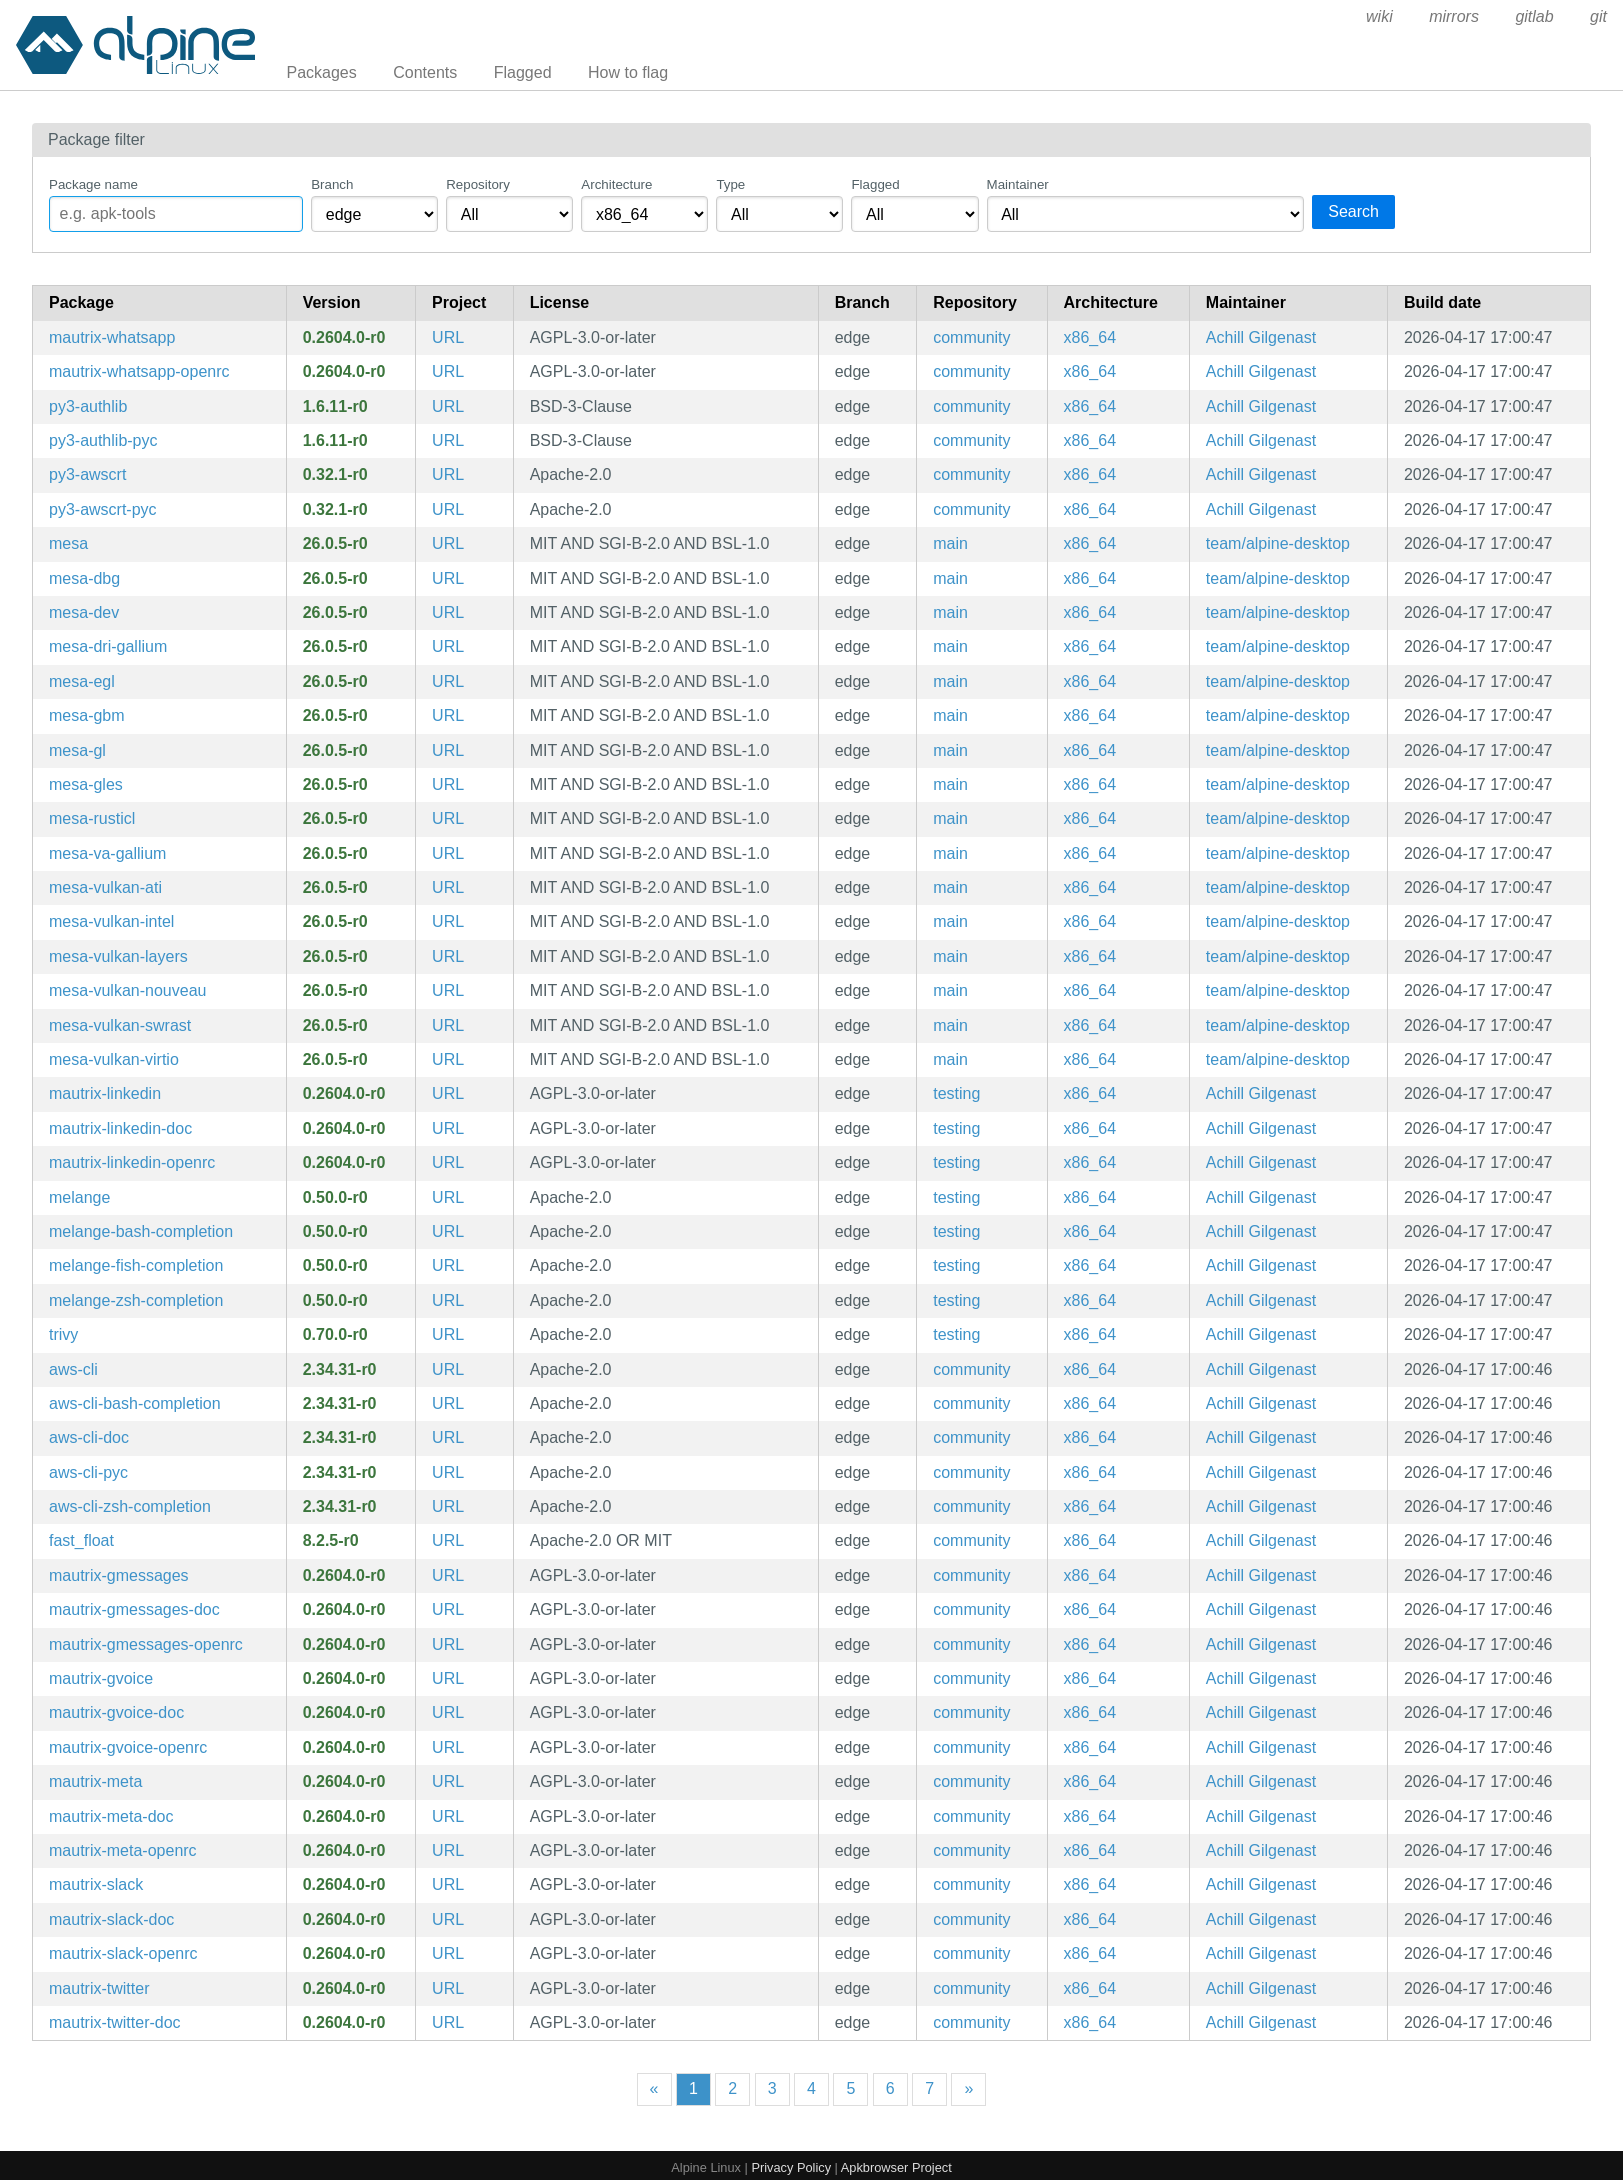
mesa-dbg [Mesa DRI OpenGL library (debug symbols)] (84, 578)
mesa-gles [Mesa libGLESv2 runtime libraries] (86, 784)
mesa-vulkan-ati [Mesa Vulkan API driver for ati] (105, 887)
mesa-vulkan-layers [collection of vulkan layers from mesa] (118, 956)
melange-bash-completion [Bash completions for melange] (141, 1231)
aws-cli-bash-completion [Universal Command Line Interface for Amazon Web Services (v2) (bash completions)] (135, 1403)
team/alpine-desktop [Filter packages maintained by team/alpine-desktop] (1278, 543)
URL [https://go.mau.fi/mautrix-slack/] (448, 1884)
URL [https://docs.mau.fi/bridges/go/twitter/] (448, 1988)
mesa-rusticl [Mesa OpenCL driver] (92, 818)
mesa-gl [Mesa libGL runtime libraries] (77, 750)
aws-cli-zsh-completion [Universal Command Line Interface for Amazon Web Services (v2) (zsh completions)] (130, 1506)
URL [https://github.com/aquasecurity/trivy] (448, 1334)
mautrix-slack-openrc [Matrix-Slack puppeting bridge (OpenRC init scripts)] (123, 1953)
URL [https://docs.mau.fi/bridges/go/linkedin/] (448, 1093)
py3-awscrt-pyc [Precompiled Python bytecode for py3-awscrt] (103, 509)
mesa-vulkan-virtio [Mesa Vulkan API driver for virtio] (114, 1059)
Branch (332, 184)
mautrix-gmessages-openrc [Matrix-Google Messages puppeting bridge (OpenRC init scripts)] (146, 1644)
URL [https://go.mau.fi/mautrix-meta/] (448, 1781)
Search (1353, 211)
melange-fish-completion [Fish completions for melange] (136, 1265)
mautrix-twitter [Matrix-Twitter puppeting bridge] (99, 1988)
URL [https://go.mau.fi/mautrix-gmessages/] (448, 1575)
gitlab (1534, 16)
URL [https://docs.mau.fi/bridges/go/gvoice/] (448, 1678)
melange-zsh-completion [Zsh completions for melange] (136, 1300)
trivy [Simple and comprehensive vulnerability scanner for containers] (63, 1334)
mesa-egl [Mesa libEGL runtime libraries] (82, 681)
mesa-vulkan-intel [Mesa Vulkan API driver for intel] (111, 921)
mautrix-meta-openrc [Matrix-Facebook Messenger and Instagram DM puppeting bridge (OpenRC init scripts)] (123, 1850)
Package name (93, 184)
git (1598, 16)
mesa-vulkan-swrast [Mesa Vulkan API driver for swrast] (120, 1025)
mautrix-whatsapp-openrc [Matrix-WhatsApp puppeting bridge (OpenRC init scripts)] (139, 371)
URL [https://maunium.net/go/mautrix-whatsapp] (448, 337)
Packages (322, 72)
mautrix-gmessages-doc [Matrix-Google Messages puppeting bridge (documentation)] (134, 1609)
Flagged (523, 72)
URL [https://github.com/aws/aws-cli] (448, 1369)
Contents (425, 72)
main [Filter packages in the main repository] (950, 543)
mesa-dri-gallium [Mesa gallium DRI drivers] (108, 646)
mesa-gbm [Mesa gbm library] (87, 715)
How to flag (628, 72)
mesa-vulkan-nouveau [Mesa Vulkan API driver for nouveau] (127, 990)
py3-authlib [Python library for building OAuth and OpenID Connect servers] (88, 406)
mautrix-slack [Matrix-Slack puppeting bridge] (96, 1884)
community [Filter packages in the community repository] (971, 337)
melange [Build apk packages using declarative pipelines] (79, 1197)
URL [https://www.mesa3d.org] (448, 543)
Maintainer (1018, 184)
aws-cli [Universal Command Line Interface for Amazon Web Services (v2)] (73, 1369)
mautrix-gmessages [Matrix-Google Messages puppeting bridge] (119, 1575)
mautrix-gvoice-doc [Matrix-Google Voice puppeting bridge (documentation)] (116, 1712)
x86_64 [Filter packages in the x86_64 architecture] (1090, 337)
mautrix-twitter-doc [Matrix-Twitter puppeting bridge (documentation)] (115, 2022)
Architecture (616, 184)
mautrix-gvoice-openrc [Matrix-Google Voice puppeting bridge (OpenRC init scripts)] (128, 1747)
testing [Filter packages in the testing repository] (956, 1093)
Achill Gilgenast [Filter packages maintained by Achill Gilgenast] (1261, 337)
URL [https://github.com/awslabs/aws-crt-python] (448, 474)
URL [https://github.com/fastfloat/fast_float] (448, 1540)
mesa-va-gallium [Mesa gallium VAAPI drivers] (107, 853)
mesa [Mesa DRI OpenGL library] (68, 543)
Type (730, 184)
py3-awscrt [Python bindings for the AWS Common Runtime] (87, 474)
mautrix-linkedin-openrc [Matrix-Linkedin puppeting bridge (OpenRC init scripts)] (132, 1162)
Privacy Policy (791, 2167)
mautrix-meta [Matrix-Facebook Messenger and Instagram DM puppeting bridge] (95, 1781)
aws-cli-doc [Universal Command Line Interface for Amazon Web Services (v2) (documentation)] (89, 1437)
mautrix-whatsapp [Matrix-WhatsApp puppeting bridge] (112, 337)
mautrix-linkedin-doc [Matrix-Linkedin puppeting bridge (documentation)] (120, 1128)
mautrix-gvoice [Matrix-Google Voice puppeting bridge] (101, 1678)
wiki (1379, 16)
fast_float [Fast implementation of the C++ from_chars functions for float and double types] (81, 1540)
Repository (478, 184)
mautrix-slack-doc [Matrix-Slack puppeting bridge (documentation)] (111, 1919)
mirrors (1454, 16)
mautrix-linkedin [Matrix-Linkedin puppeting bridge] (105, 1093)
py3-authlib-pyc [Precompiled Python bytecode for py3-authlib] (103, 440)
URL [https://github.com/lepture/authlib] (448, 406)
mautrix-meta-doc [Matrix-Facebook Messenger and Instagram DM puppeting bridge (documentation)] (111, 1816)
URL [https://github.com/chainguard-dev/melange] (448, 1197)
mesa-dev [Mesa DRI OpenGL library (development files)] (84, 612)
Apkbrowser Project (896, 2167)
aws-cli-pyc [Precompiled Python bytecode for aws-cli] (88, 1472)
